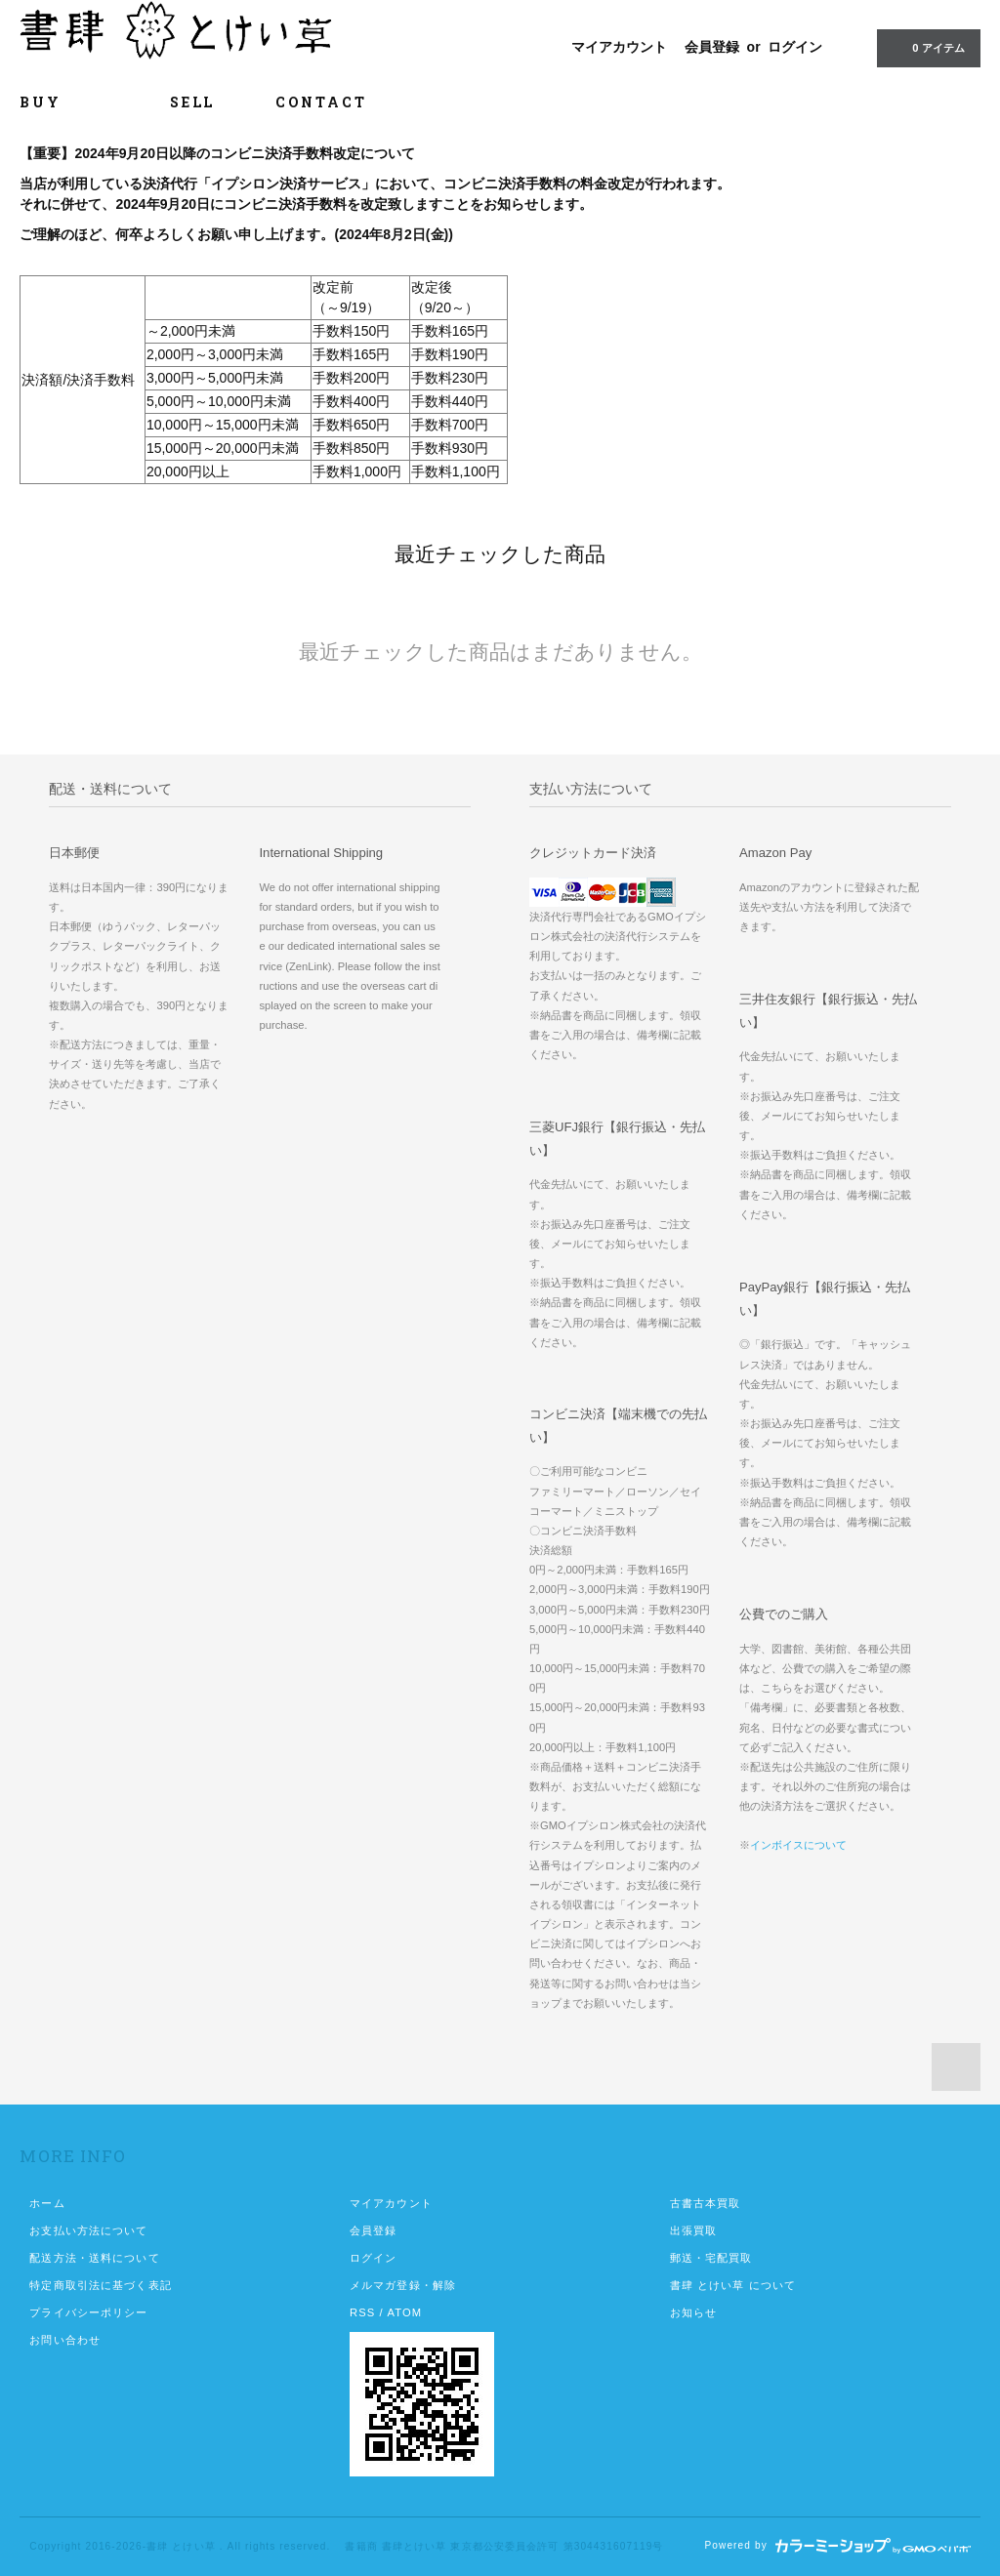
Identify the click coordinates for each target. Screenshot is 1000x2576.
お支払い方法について (88, 2230)
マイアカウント (619, 47)
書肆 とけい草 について (733, 2285)
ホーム (46, 2203)
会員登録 (712, 47)
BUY (64, 102)
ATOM (404, 2312)
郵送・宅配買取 (711, 2258)
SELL (192, 102)
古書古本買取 (705, 2203)
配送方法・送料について (94, 2258)
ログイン (795, 47)
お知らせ (693, 2312)
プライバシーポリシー (88, 2312)
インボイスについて (798, 1845)
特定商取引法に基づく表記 (100, 2285)
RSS (362, 2312)
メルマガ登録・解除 (403, 2285)
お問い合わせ (65, 2340)
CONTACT (321, 102)
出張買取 (693, 2230)
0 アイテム (926, 47)
